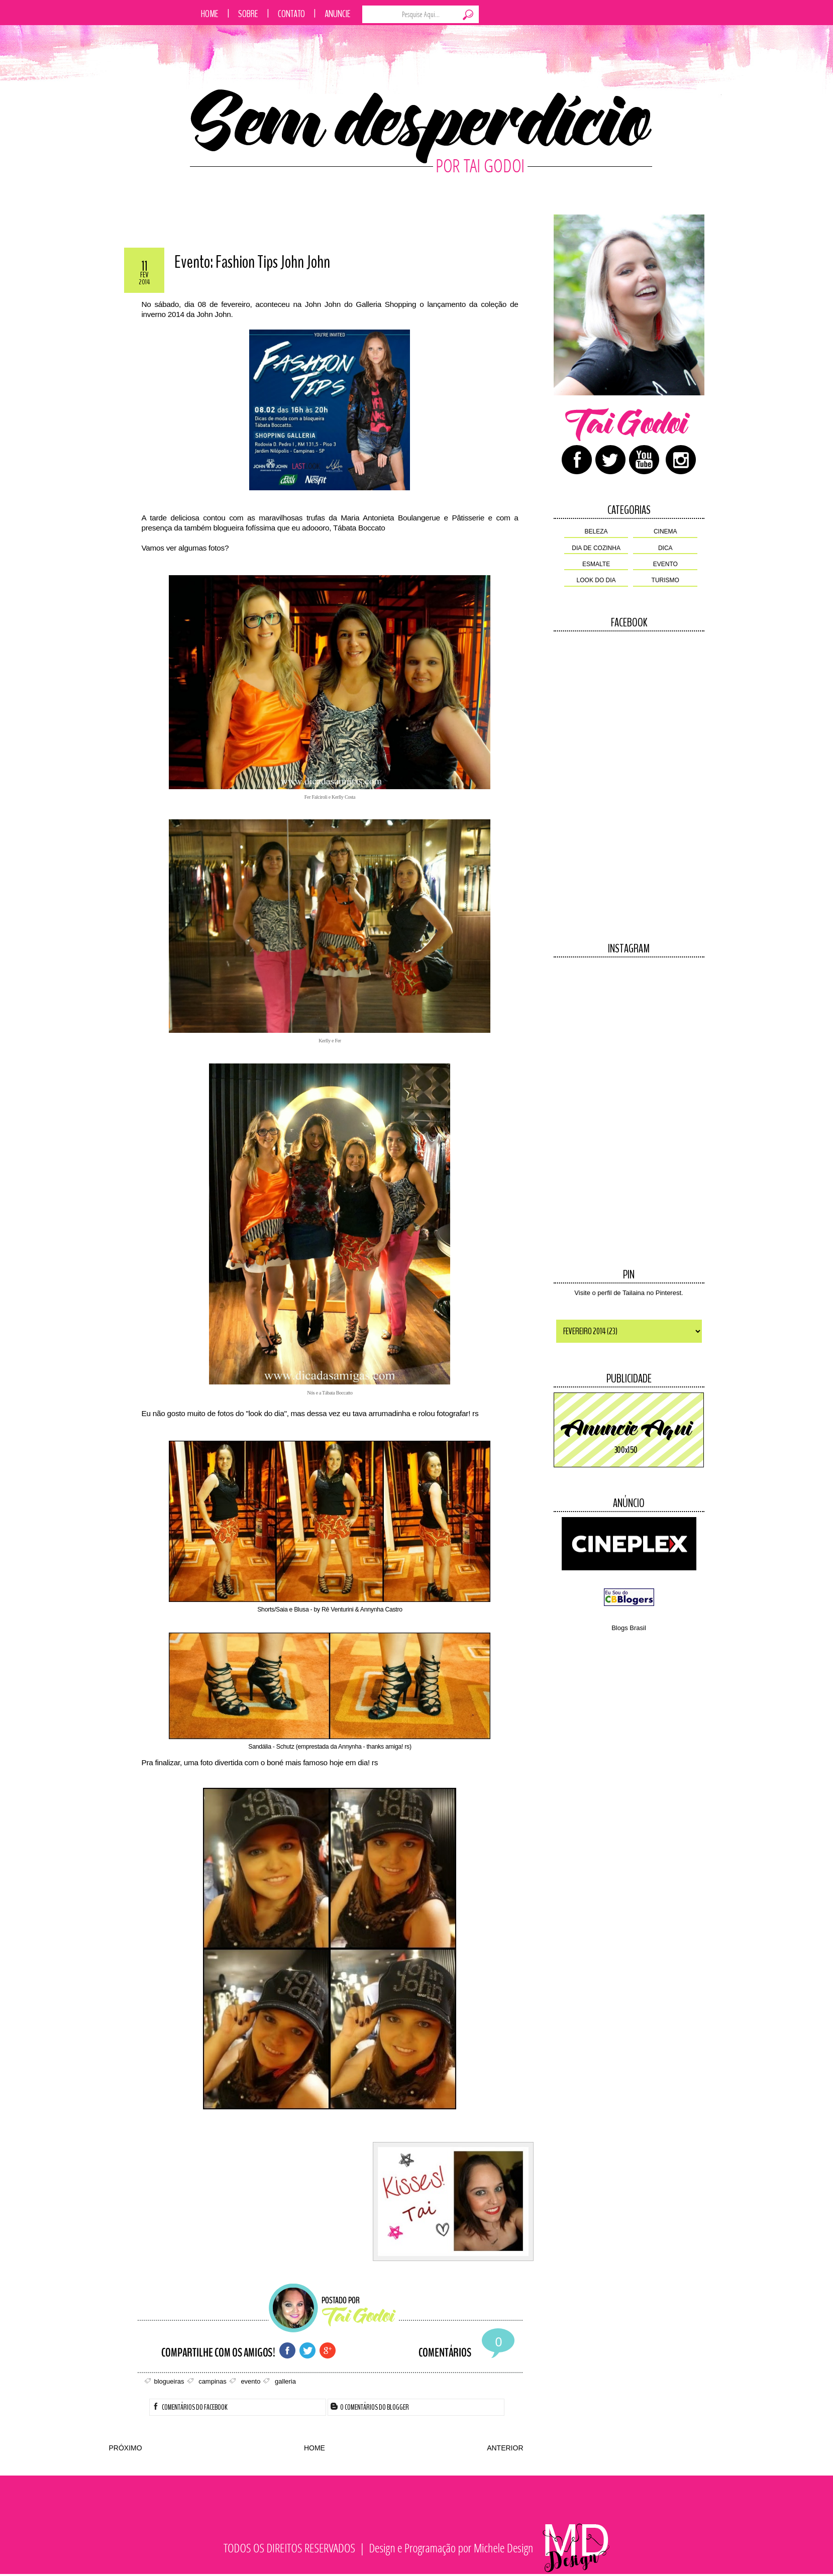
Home (210, 14)
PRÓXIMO (125, 2448)
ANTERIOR (505, 2448)
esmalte (596, 564)
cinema (665, 531)
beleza (596, 531)
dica (665, 548)
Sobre (248, 14)
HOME (314, 2448)
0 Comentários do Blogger (370, 2407)
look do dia (596, 580)
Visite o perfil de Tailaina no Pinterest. (628, 1293)
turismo (665, 580)
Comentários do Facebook (190, 2407)
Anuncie (338, 14)
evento (665, 564)
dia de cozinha (596, 548)
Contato (291, 14)
